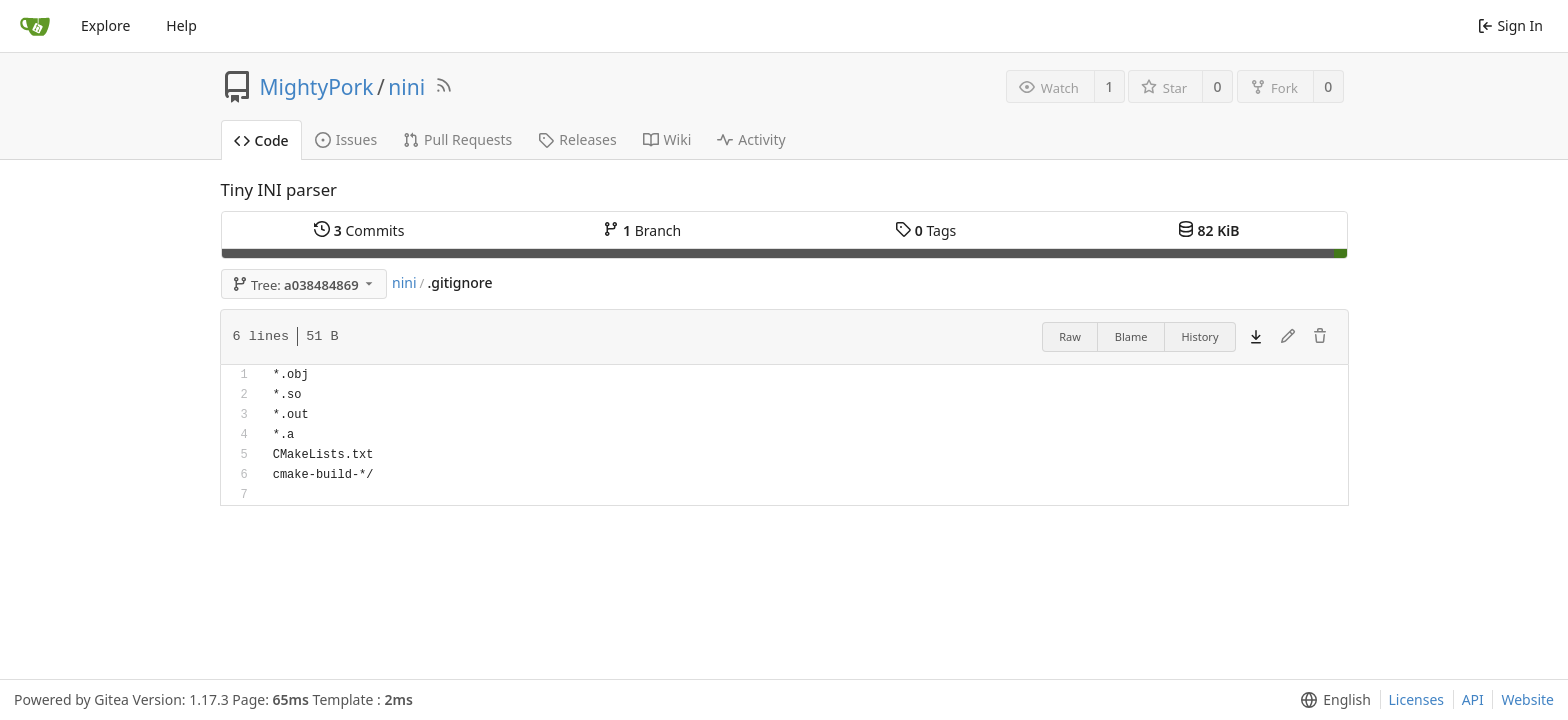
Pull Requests (457, 139)
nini (406, 87)
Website (1527, 699)
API (1473, 699)
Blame (1131, 336)
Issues (346, 139)
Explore (105, 25)
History (1199, 336)
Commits (359, 230)
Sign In (1510, 25)
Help (181, 25)
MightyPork (317, 87)
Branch (642, 230)
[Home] (35, 26)
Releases (577, 139)
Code (261, 140)
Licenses (1417, 699)
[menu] (1331, 700)
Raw (1070, 336)
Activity (751, 139)
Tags (925, 230)
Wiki (667, 139)
